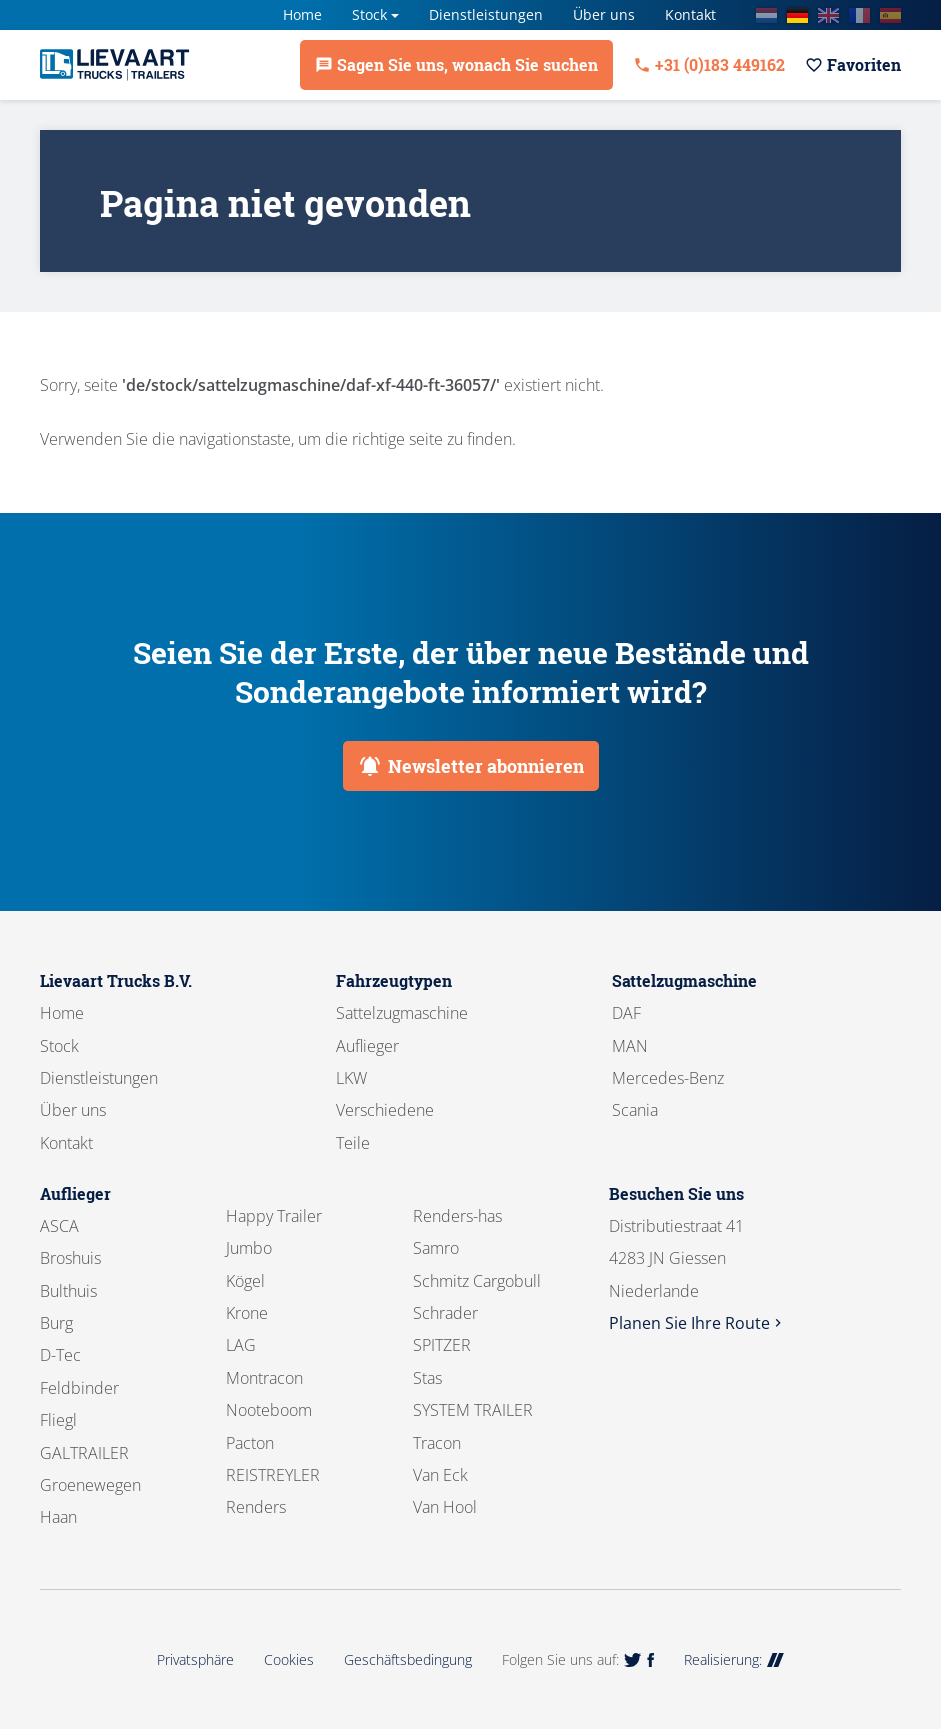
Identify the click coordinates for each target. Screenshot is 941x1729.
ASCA (59, 1226)
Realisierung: (734, 1659)
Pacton (250, 1443)
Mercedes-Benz (668, 1078)
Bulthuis (68, 1291)
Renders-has (457, 1216)
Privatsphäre (195, 1659)
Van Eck (440, 1475)
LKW (351, 1078)
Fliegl (58, 1420)
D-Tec (60, 1355)
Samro (436, 1248)
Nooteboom (269, 1410)
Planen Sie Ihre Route (697, 1323)
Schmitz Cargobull (477, 1281)
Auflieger (367, 1046)
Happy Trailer (274, 1216)
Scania (635, 1110)
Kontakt (690, 14)
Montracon (264, 1378)
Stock (369, 14)
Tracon (437, 1443)
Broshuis (70, 1258)
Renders (256, 1507)
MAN (630, 1046)
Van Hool (445, 1507)
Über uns (604, 14)
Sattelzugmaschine (402, 1013)
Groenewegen (90, 1485)
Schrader (445, 1313)
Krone (247, 1313)
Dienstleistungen (486, 14)
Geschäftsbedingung (408, 1659)
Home (302, 14)
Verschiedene (385, 1110)
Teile (353, 1143)
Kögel (245, 1281)
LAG (241, 1345)
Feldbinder (79, 1388)
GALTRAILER (84, 1453)
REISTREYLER (273, 1475)
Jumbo (249, 1248)
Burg (56, 1323)
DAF (626, 1013)
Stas (427, 1378)
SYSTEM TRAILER (473, 1410)
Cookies (289, 1659)
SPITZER (442, 1345)
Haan (58, 1517)
